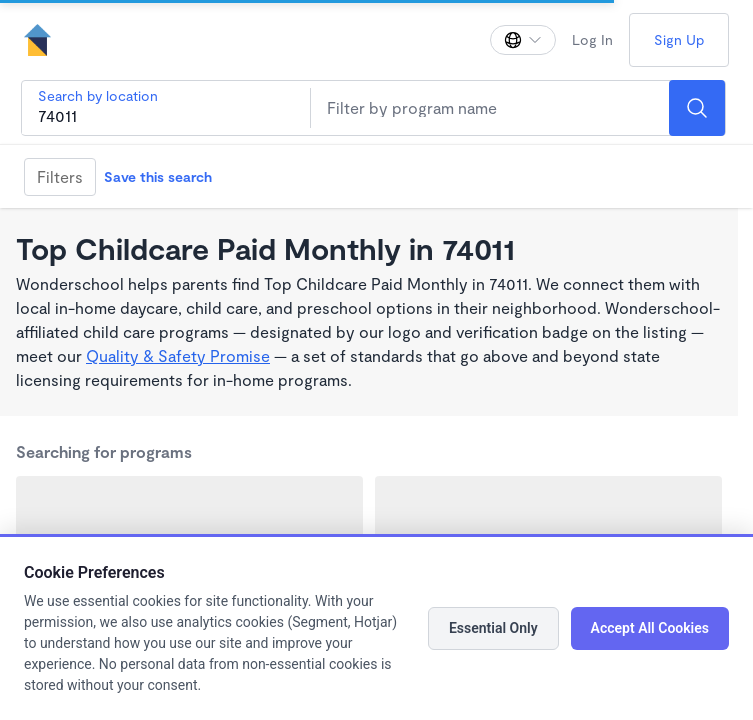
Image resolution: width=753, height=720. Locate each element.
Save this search (158, 176)
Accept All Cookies (650, 628)
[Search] (697, 108)
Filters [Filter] (60, 176)
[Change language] (523, 40)
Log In (592, 39)
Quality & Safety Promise (178, 355)
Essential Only (493, 628)
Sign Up (679, 39)
